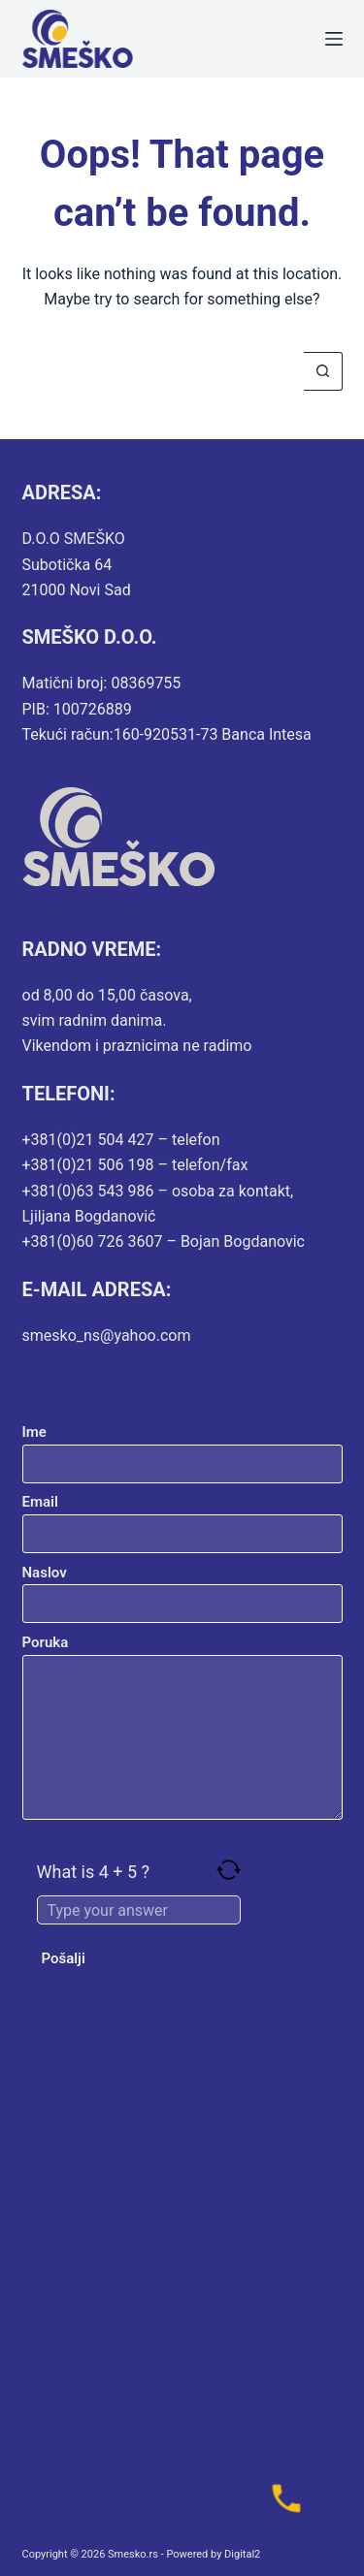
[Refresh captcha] (228, 1870)
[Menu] (334, 39)
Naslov (182, 1588)
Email (182, 1517)
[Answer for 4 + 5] (139, 1909)
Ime (182, 1448)
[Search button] (323, 371)
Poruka (182, 1727)
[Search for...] (163, 371)
